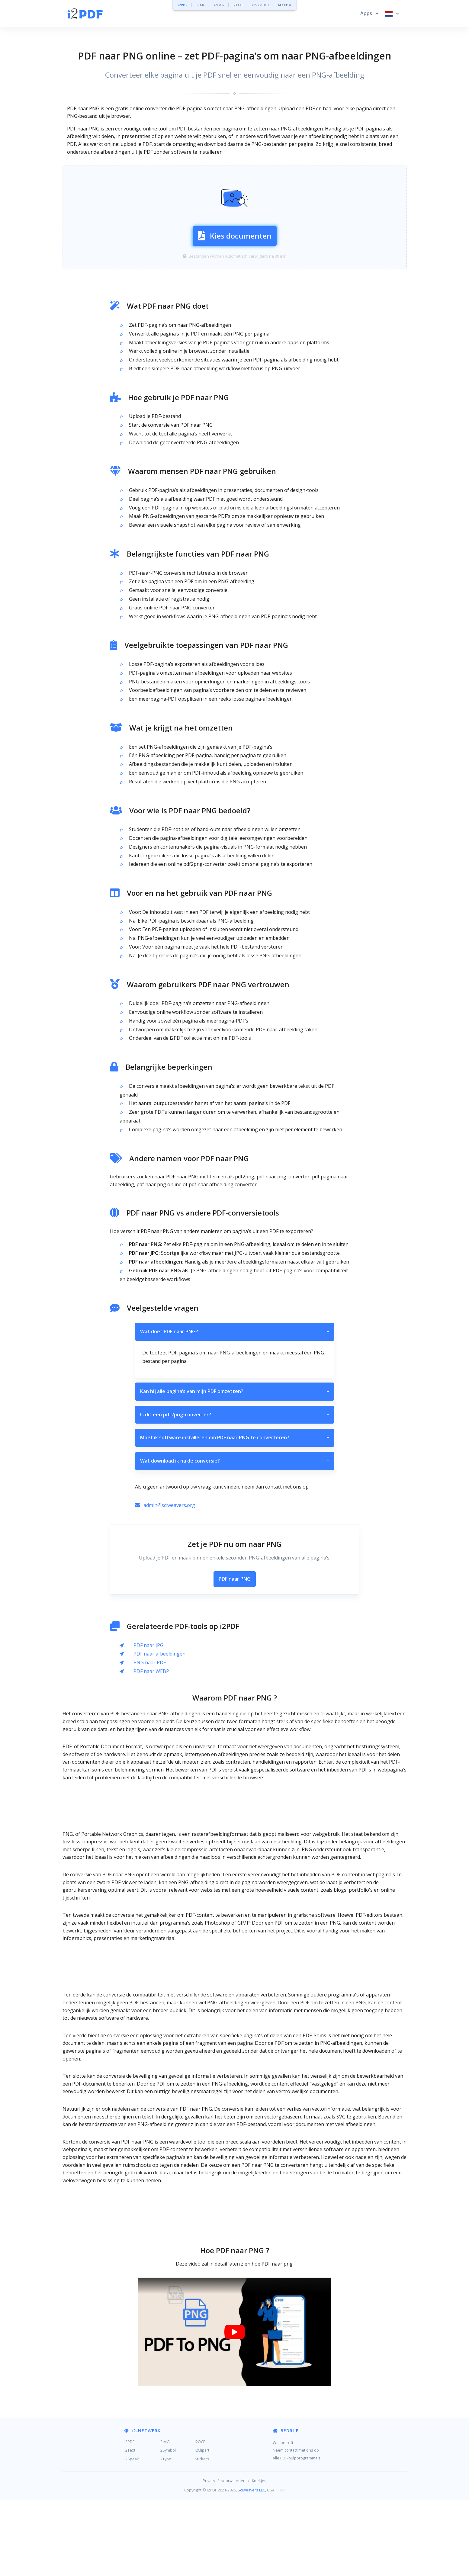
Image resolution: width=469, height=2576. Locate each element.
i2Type (165, 2534)
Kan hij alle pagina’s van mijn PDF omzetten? (234, 1467)
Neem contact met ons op (296, 2526)
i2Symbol (167, 2526)
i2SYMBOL (261, 5)
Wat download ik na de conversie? (234, 1537)
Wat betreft (283, 2518)
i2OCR (219, 5)
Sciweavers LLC (251, 2565)
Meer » (284, 5)
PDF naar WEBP (151, 1747)
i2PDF (183, 5)
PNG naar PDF (149, 1738)
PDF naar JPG (148, 1721)
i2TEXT (238, 5)
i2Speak (131, 2534)
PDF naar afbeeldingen (159, 1729)
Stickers (202, 2534)
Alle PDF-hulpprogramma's (296, 2533)
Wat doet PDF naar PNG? (234, 1408)
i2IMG (201, 5)
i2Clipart (202, 2526)
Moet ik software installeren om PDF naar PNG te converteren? (234, 1514)
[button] (369, 13)
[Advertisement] (235, 179)
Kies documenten (234, 273)
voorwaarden (233, 2556)
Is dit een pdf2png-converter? (234, 1491)
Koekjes (259, 2556)
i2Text (129, 2526)
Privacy (209, 2556)
